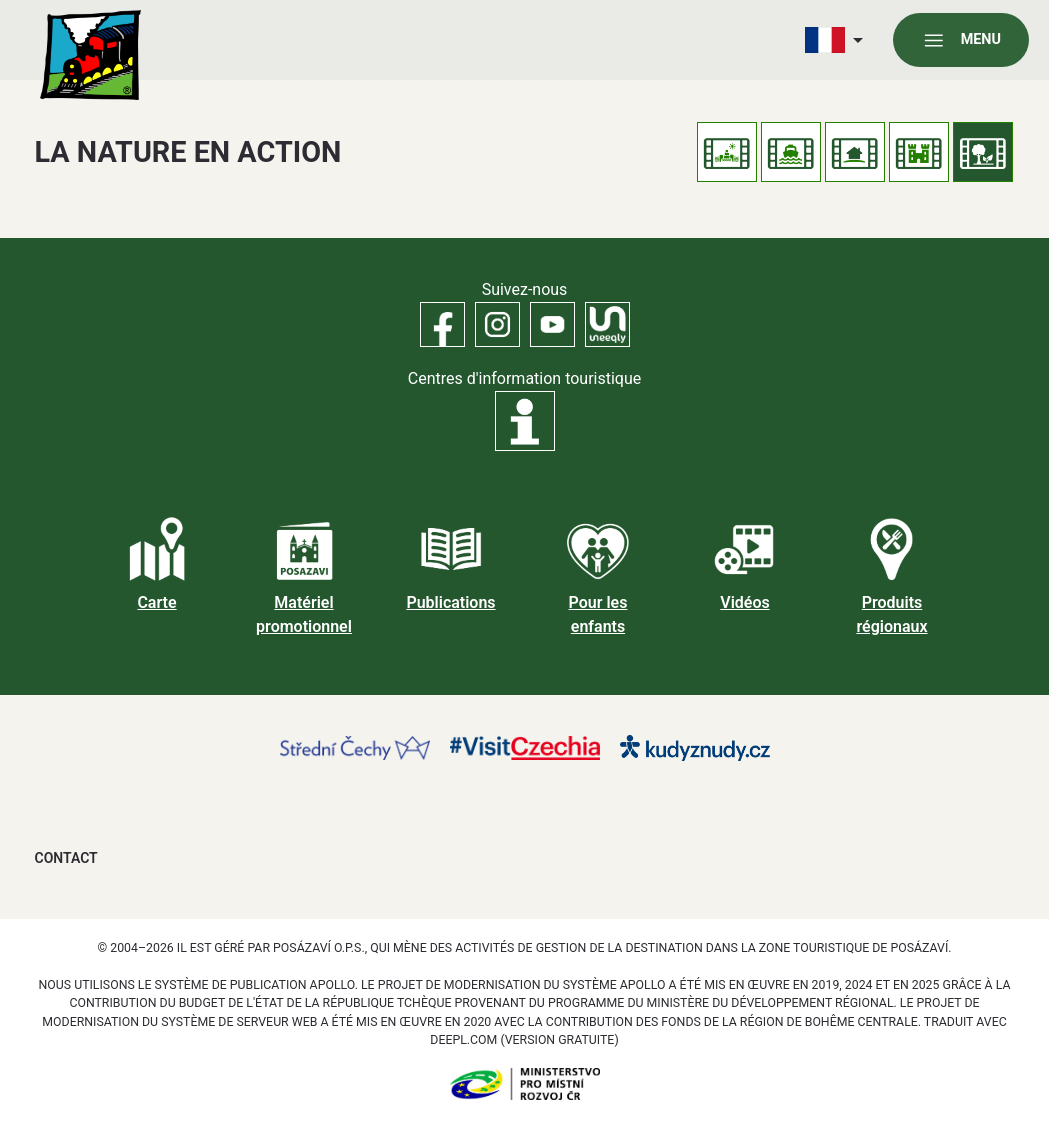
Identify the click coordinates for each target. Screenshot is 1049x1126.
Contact (66, 858)
